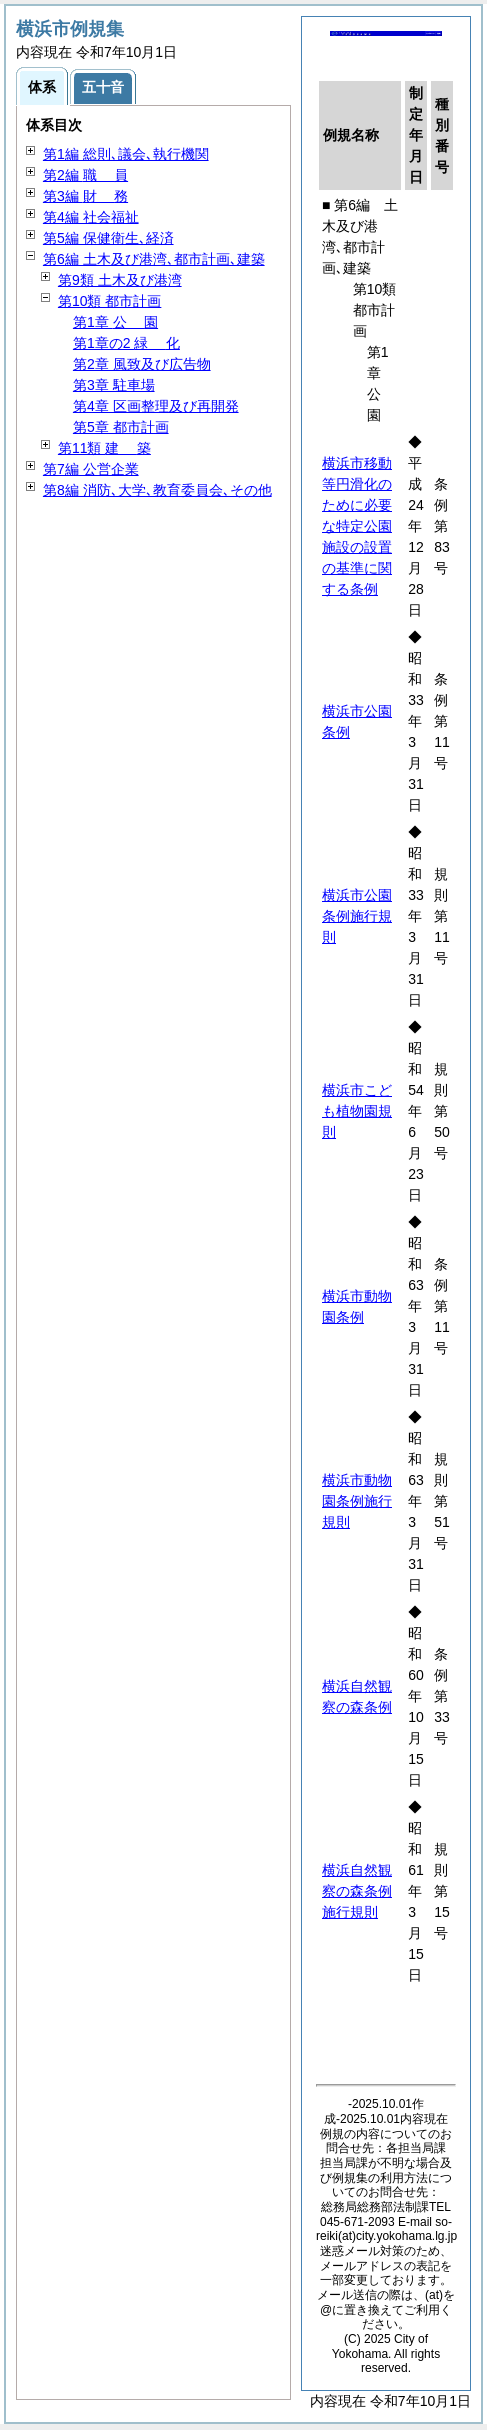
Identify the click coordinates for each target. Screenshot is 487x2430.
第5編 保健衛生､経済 (108, 238)
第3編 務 (85, 196)
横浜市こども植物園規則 (357, 1111)
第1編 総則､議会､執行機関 (126, 154)
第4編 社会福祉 (91, 217)
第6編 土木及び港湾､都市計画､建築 (154, 259)
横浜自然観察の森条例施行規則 (357, 1891)
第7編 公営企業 (91, 469)
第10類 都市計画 (109, 301)
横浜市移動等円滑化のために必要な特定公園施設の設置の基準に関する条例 (357, 526)
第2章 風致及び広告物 (142, 364)
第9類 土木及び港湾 (120, 280)
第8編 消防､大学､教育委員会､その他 (157, 490)
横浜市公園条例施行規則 (357, 916)
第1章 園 (115, 322)
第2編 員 (85, 175)
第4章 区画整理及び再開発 (156, 406)
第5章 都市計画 (121, 427)
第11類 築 (104, 448)
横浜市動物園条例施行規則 (357, 1501)
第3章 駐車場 (114, 385)
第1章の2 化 (126, 343)
